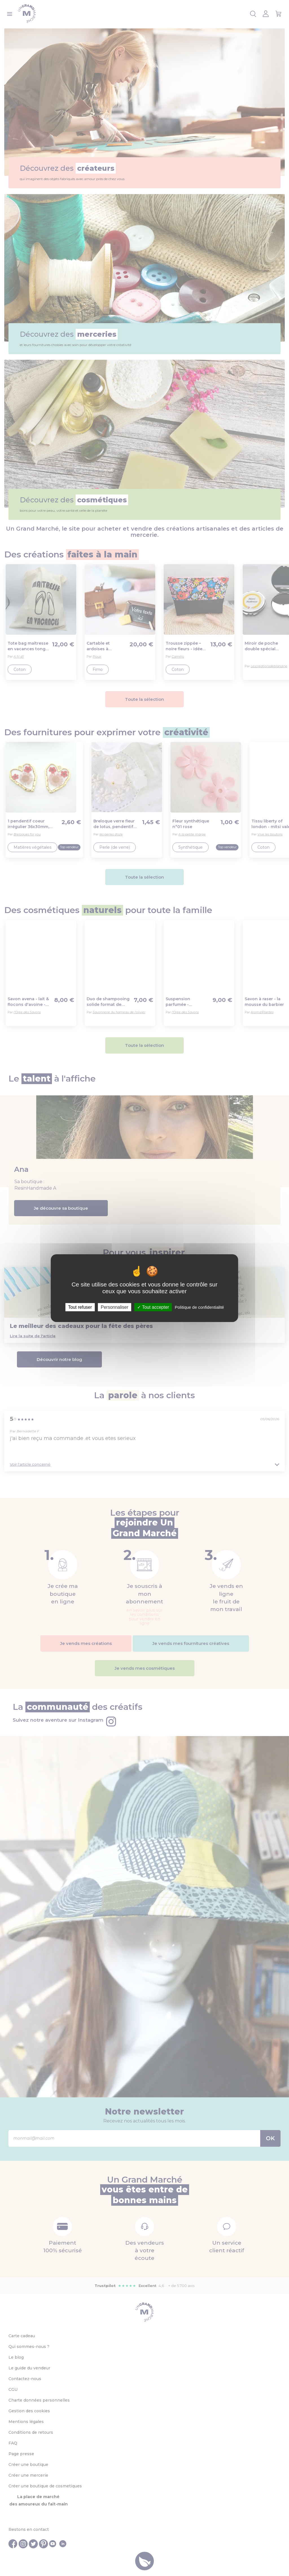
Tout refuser (80, 1307)
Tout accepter (153, 1307)
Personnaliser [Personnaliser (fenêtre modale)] (114, 1307)
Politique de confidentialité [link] (199, 1307)
